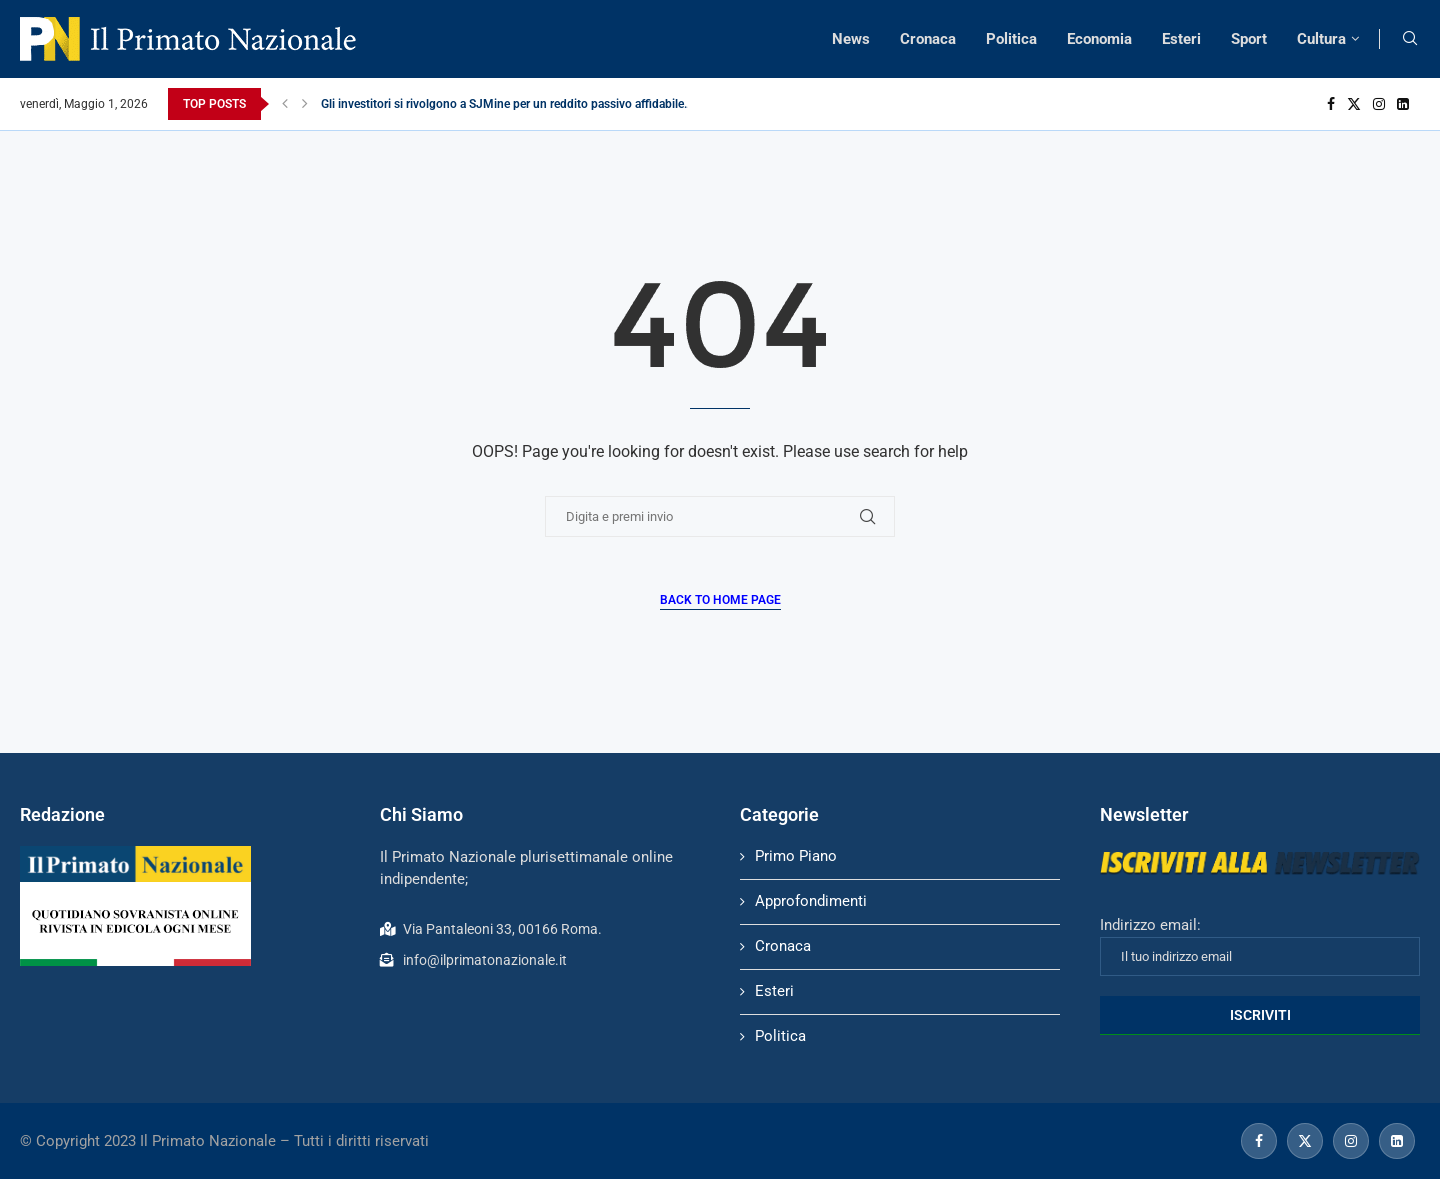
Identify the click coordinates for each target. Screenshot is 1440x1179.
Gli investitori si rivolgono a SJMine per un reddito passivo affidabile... (507, 104)
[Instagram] (1379, 104)
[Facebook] (1331, 104)
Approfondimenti (811, 901)
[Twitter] (1354, 104)
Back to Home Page (720, 600)
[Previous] (285, 104)
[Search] (1410, 39)
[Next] (305, 104)
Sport (1249, 39)
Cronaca (928, 39)
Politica (1011, 39)
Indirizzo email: (1260, 946)
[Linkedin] (1403, 104)
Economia (1099, 39)
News (851, 39)
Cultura (1321, 39)
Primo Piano (796, 856)
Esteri (1181, 39)
